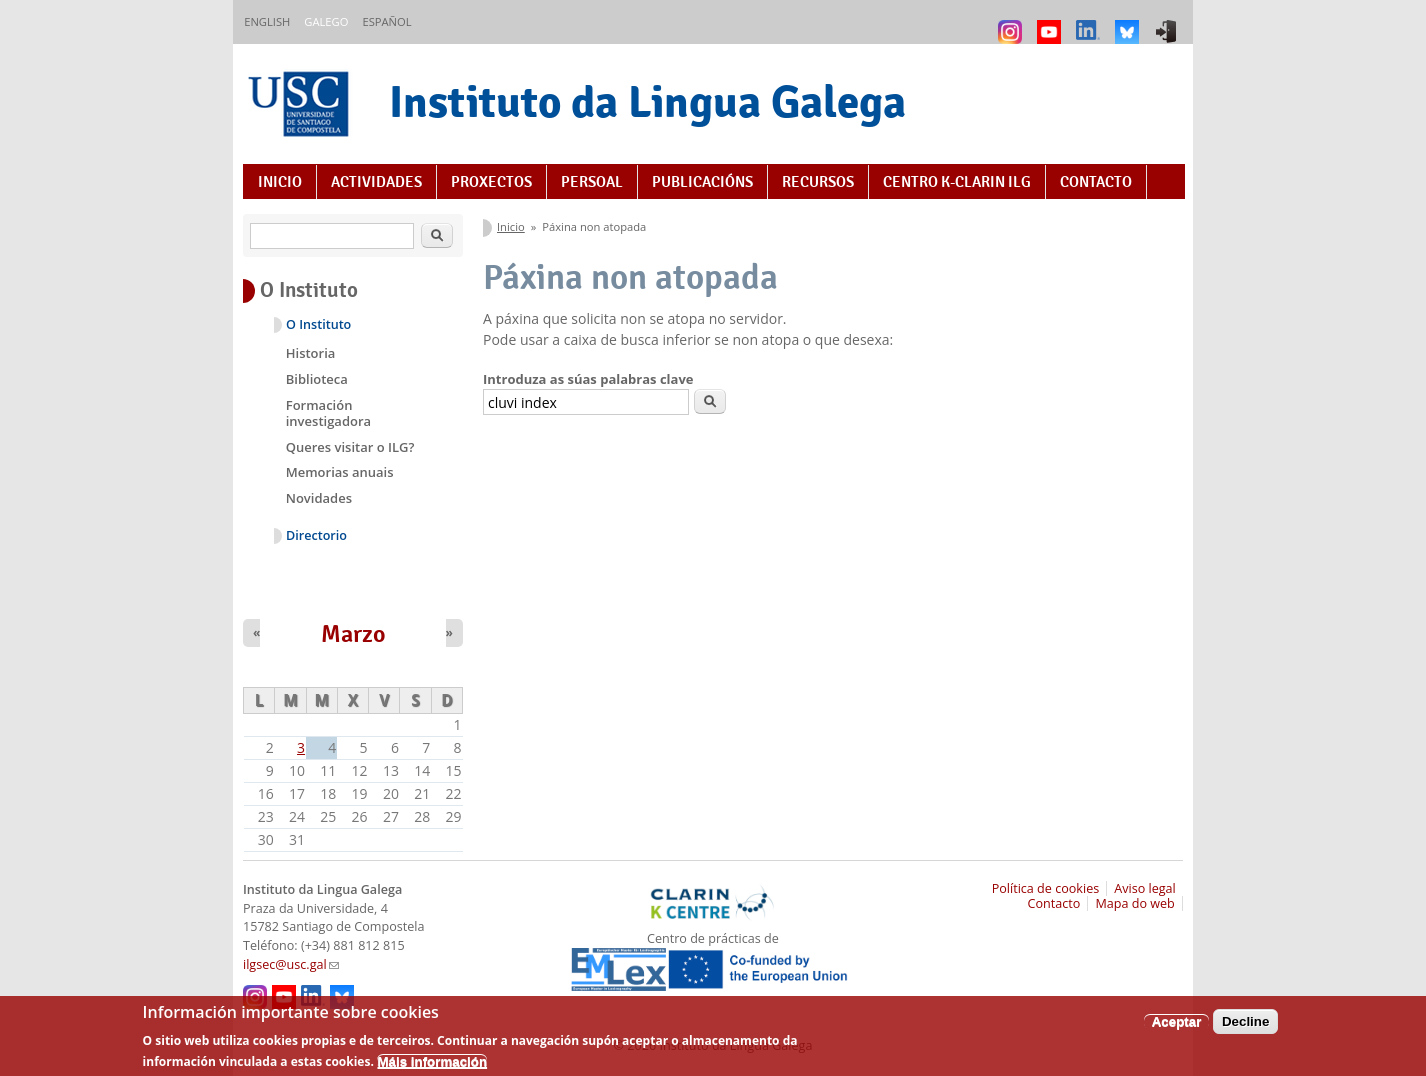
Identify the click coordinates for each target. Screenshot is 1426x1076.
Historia (311, 353)
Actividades (376, 182)
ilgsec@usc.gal (291, 964)
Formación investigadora (328, 413)
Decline (1245, 1028)
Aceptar (1177, 1028)
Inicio (280, 182)
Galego (326, 21)
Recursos (818, 182)
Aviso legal (1145, 888)
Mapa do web (1134, 903)
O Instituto (318, 324)
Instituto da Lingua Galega (647, 101)
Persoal (592, 182)
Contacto (1096, 182)
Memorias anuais (340, 472)
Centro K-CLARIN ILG (957, 182)
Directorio (316, 535)
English (267, 21)
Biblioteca (317, 379)
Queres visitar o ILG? (350, 447)
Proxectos (491, 182)
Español (386, 21)
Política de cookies (1046, 888)
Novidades (319, 498)
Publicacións (702, 182)
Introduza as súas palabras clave (588, 379)
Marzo (353, 634)
